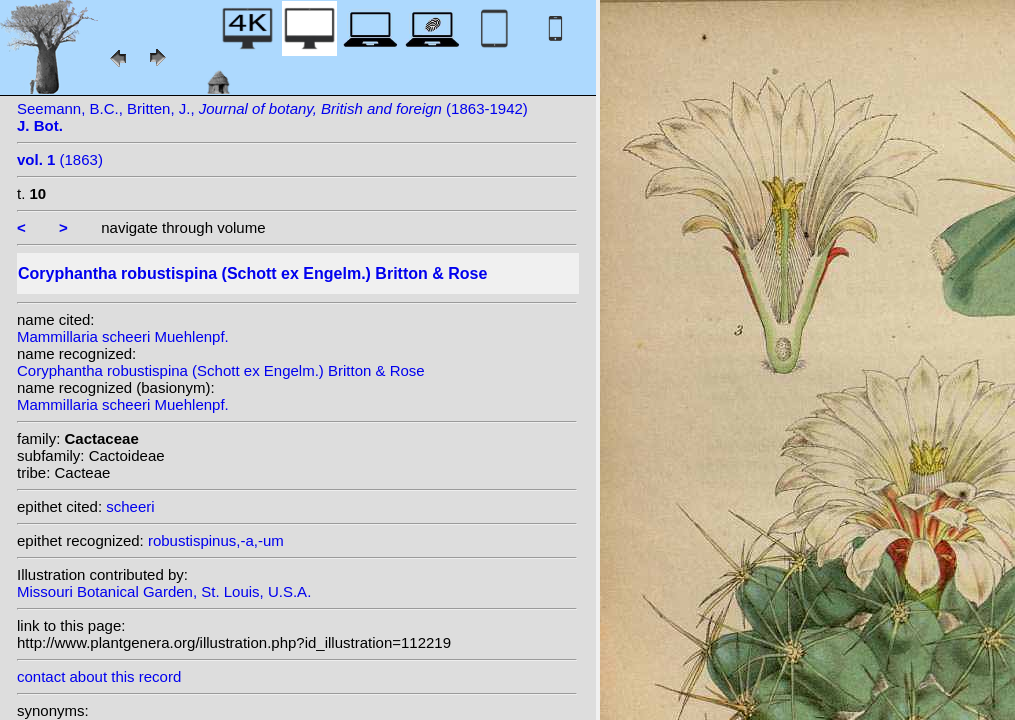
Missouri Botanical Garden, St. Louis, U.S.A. (164, 591)
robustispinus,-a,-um (216, 540)
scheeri (130, 506)
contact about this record (99, 676)
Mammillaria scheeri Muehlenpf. (123, 336)
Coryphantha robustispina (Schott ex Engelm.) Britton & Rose (221, 370)
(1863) (60, 159)
